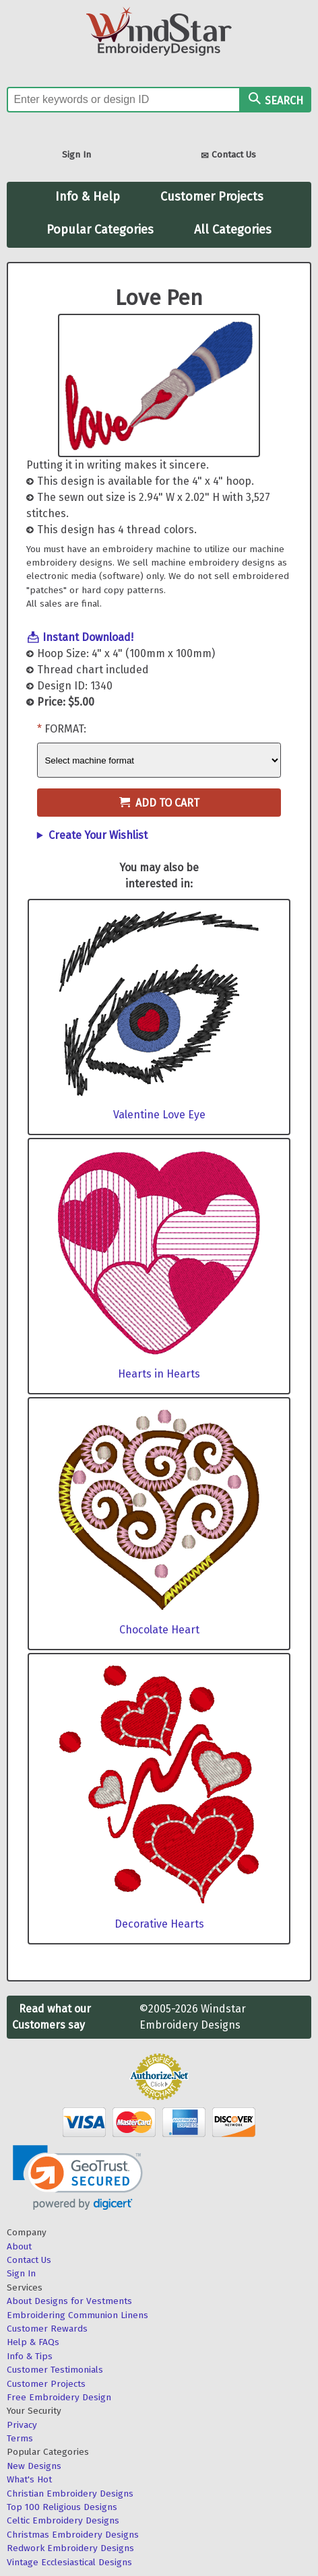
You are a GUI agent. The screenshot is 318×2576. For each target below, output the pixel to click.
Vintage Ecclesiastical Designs (69, 2562)
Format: (65, 728)
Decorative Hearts (159, 1924)
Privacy (22, 2425)
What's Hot (29, 2479)
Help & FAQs (33, 2342)
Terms (20, 2438)
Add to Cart (159, 802)
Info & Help (87, 196)
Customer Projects (211, 196)
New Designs (34, 2466)
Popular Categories (100, 229)
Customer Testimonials (55, 2369)
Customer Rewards (47, 2328)
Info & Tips (30, 2356)
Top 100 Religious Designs (62, 2507)
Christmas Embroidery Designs (73, 2534)
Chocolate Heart (159, 1629)
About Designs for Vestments (69, 2301)
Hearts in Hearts (159, 1373)
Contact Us (228, 156)
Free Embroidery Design (59, 2397)
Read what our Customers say (51, 2016)
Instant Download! (87, 637)
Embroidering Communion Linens (77, 2315)
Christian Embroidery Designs (70, 2493)
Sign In (76, 154)
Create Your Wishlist (98, 835)
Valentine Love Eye (159, 1114)
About (19, 2246)
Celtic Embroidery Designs (63, 2520)
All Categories (233, 229)
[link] (78, 2178)
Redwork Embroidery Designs (70, 2548)
